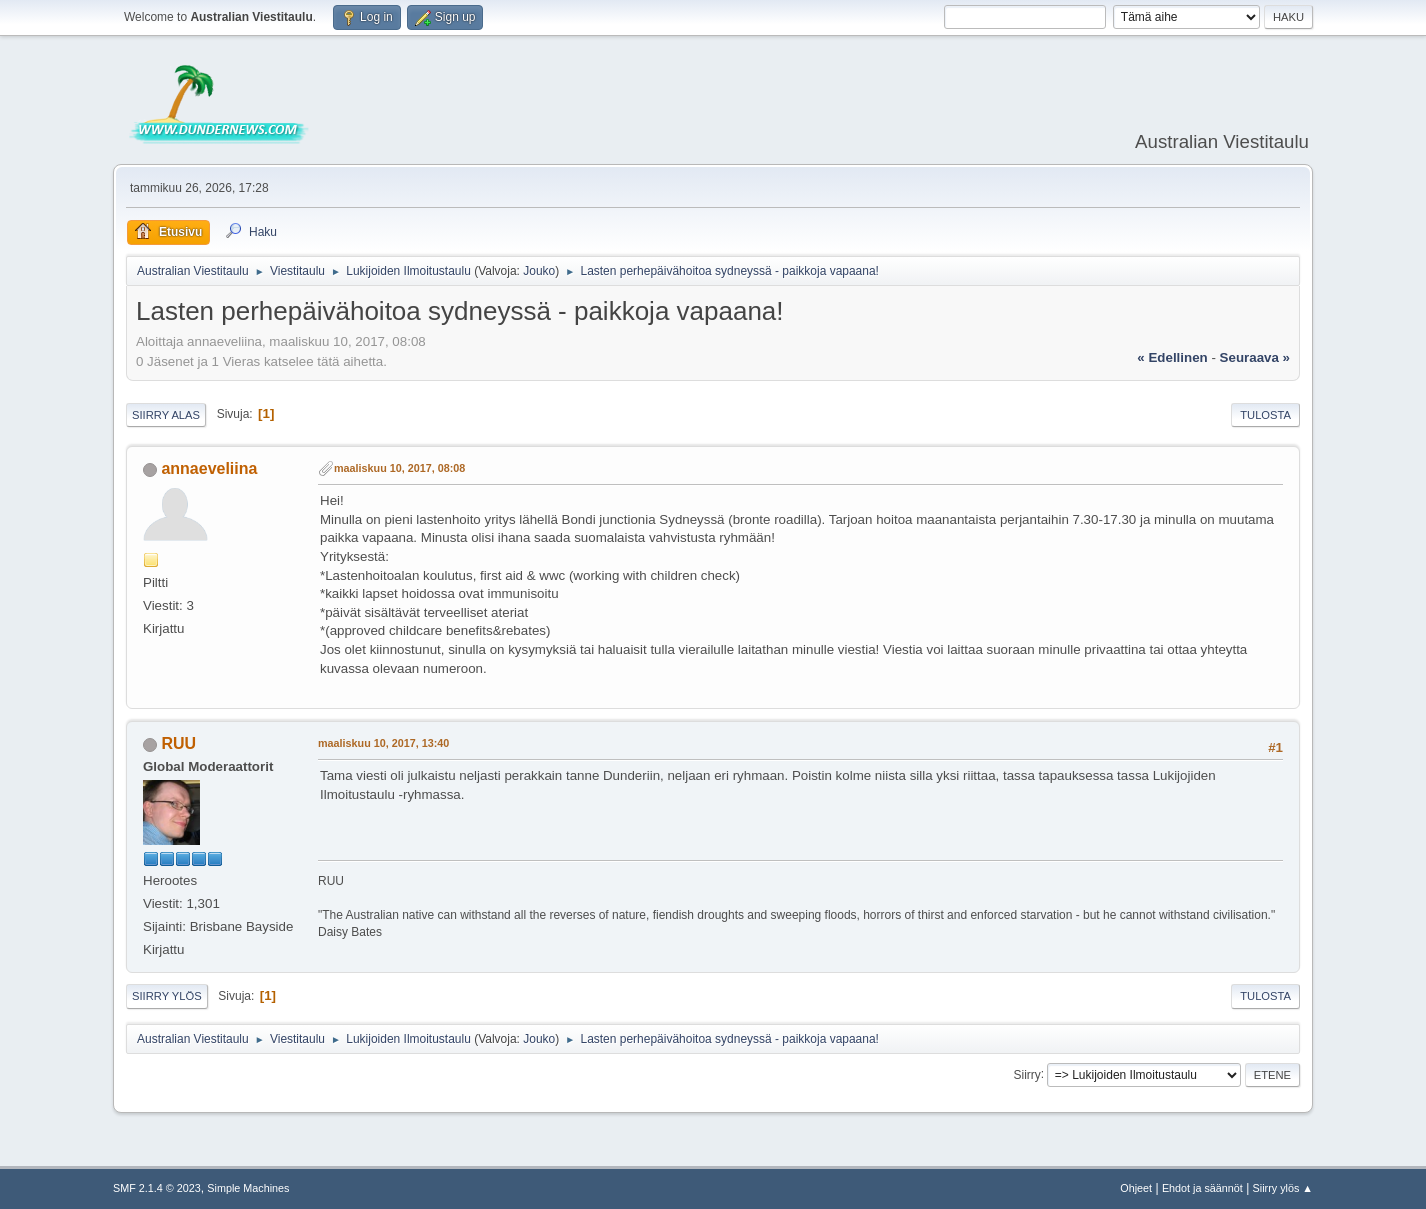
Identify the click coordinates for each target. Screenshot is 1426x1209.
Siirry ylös (167, 996)
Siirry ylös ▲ (1283, 1188)
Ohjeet (1136, 1188)
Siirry (1026, 1074)
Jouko (539, 271)
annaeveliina (209, 468)
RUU (178, 743)
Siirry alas (166, 415)
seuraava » (1255, 357)
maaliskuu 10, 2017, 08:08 (399, 468)
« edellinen (1172, 357)
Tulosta (1265, 415)
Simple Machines (248, 1188)
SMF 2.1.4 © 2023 (157, 1188)
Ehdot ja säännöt (1202, 1188)
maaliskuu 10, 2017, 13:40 (383, 743)
